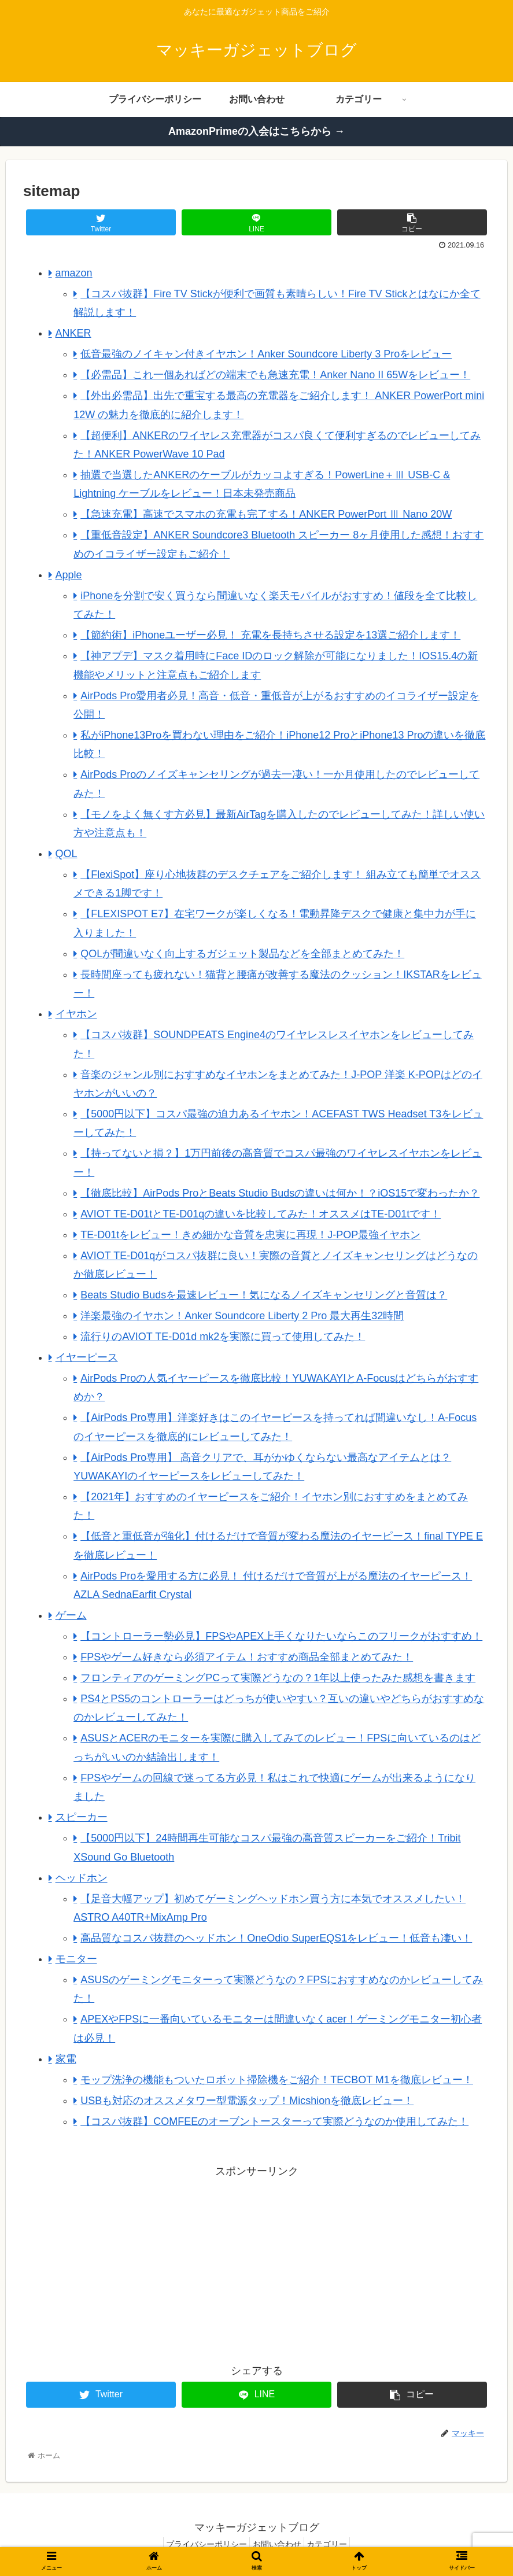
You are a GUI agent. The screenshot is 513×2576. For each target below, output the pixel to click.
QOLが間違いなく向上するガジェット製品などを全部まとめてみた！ (242, 953)
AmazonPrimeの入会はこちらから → (256, 131)
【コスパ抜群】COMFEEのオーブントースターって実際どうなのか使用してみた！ (274, 2121)
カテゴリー (333, 2544)
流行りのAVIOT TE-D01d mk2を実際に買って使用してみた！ (222, 1336)
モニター (76, 1959)
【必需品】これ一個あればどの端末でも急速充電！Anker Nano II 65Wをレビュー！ (275, 375)
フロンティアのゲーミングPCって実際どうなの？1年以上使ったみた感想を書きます (277, 1678)
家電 (66, 2059)
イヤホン (76, 1014)
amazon (74, 273)
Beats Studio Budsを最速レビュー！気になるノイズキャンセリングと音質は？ (263, 1295)
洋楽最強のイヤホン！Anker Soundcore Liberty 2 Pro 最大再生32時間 (242, 1316)
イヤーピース (87, 1357)
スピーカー (82, 1817)
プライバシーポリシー (200, 2544)
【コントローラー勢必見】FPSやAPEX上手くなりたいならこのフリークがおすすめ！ (281, 1636)
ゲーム (71, 1615)
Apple (69, 575)
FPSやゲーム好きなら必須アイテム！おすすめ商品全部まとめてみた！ (246, 1657)
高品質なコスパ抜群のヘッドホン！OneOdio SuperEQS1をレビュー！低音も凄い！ (276, 1938)
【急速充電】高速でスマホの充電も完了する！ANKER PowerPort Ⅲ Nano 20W (266, 514)
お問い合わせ (277, 2544)
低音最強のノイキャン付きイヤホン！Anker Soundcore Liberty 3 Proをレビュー (266, 354)
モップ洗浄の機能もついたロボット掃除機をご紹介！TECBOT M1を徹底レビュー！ (276, 2080)
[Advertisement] (140, 2261)
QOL (66, 853)
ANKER (73, 333)
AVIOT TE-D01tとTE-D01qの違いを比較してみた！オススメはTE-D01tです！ (260, 1214)
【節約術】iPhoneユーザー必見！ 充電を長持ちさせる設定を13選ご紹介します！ (270, 635)
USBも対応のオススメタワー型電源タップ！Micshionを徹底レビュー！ (247, 2100)
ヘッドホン (82, 1878)
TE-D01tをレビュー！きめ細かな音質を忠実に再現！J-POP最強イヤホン (250, 1235)
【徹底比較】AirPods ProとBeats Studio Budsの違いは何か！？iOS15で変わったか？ (279, 1193)
